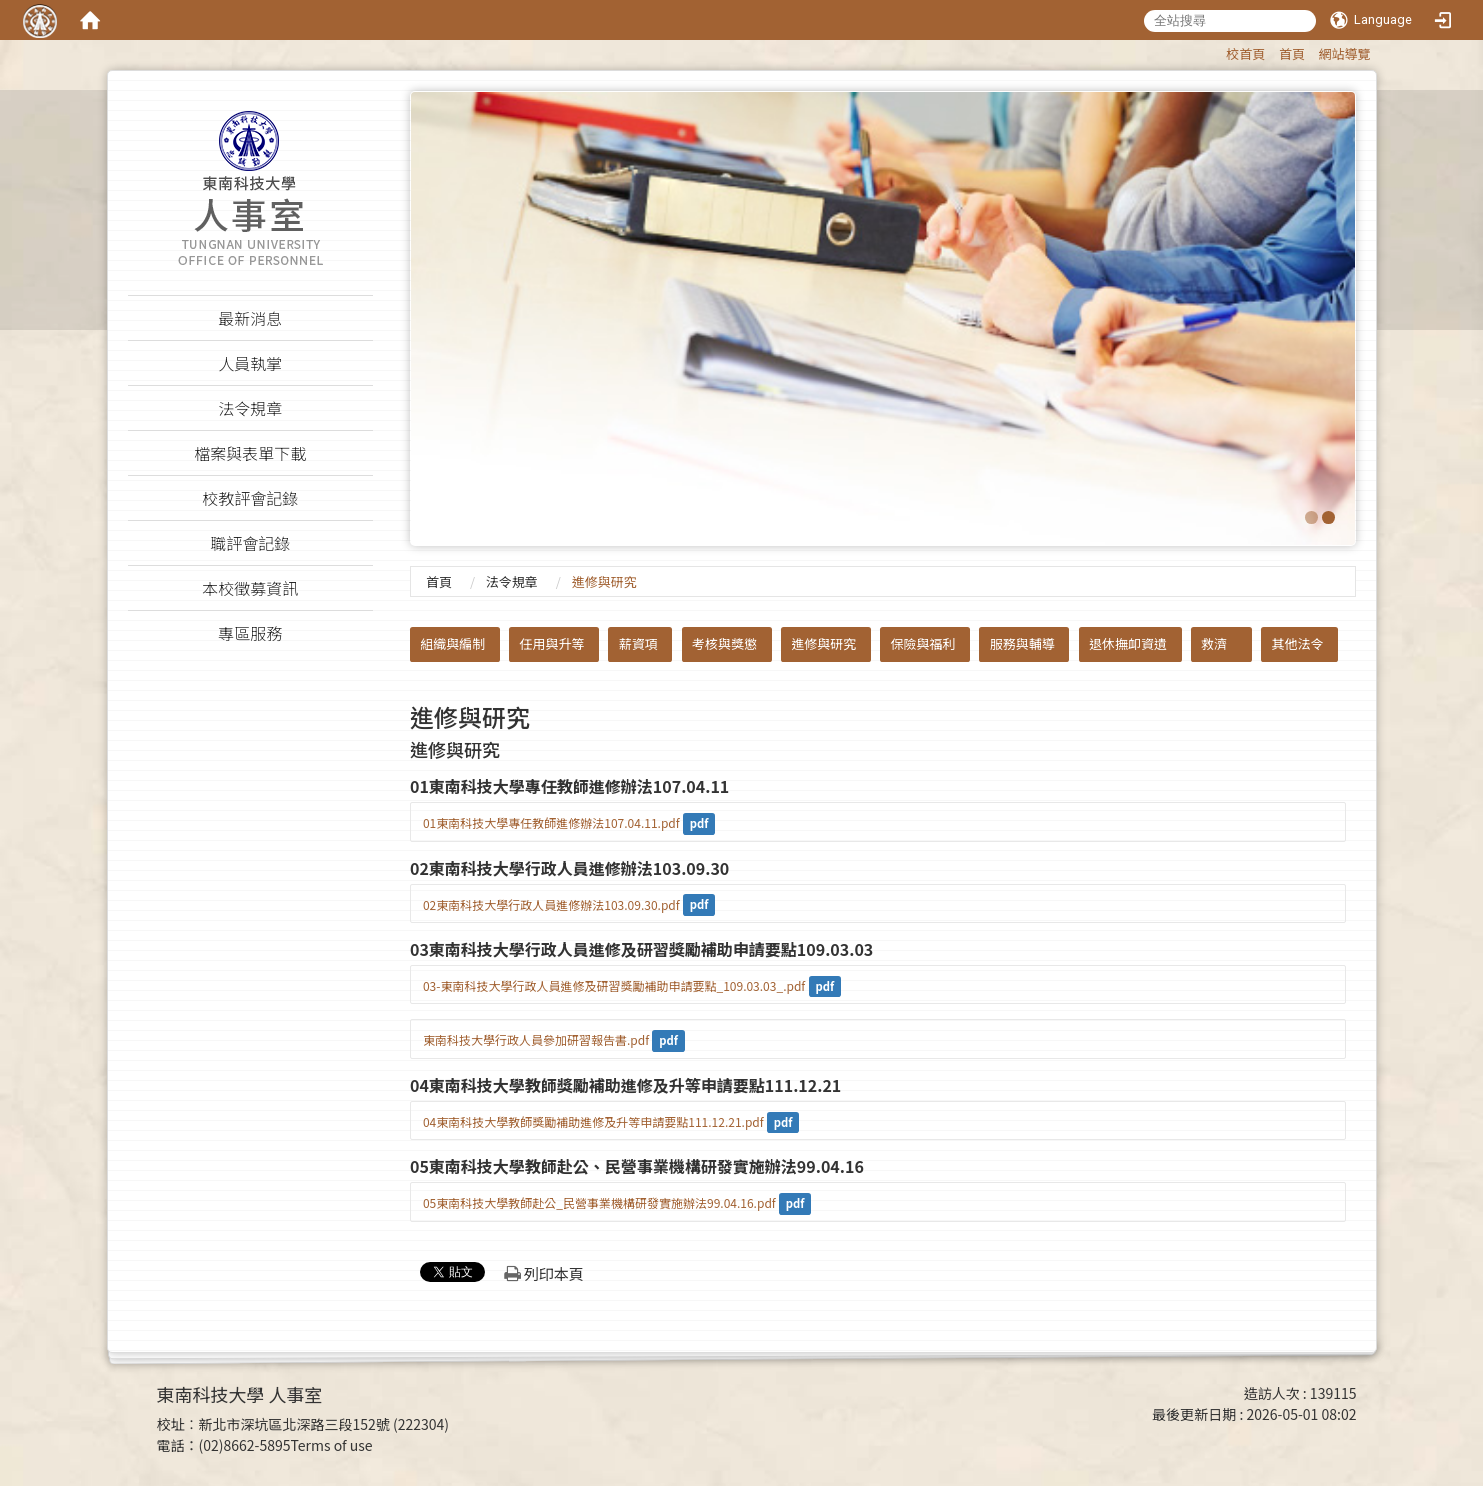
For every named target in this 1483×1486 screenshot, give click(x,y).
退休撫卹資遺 (1128, 643)
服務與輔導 (1022, 643)
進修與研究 (823, 643)
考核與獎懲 (724, 643)
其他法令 (1298, 643)
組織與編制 (452, 643)
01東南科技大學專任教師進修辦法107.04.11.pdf (551, 822)
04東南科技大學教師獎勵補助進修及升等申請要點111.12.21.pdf (593, 1121)
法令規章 (512, 581)
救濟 (1214, 643)
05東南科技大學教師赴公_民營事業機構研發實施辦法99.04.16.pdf (599, 1202)
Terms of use (332, 1445)
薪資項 (638, 643)
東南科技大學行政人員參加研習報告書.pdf (536, 1039)
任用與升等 (552, 643)
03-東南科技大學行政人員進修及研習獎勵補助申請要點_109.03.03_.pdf (614, 985)
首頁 (1292, 53)
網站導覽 (1344, 53)
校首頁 (1245, 53)
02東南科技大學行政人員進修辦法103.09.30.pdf (551, 904)
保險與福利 (923, 643)
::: (1216, 50)
